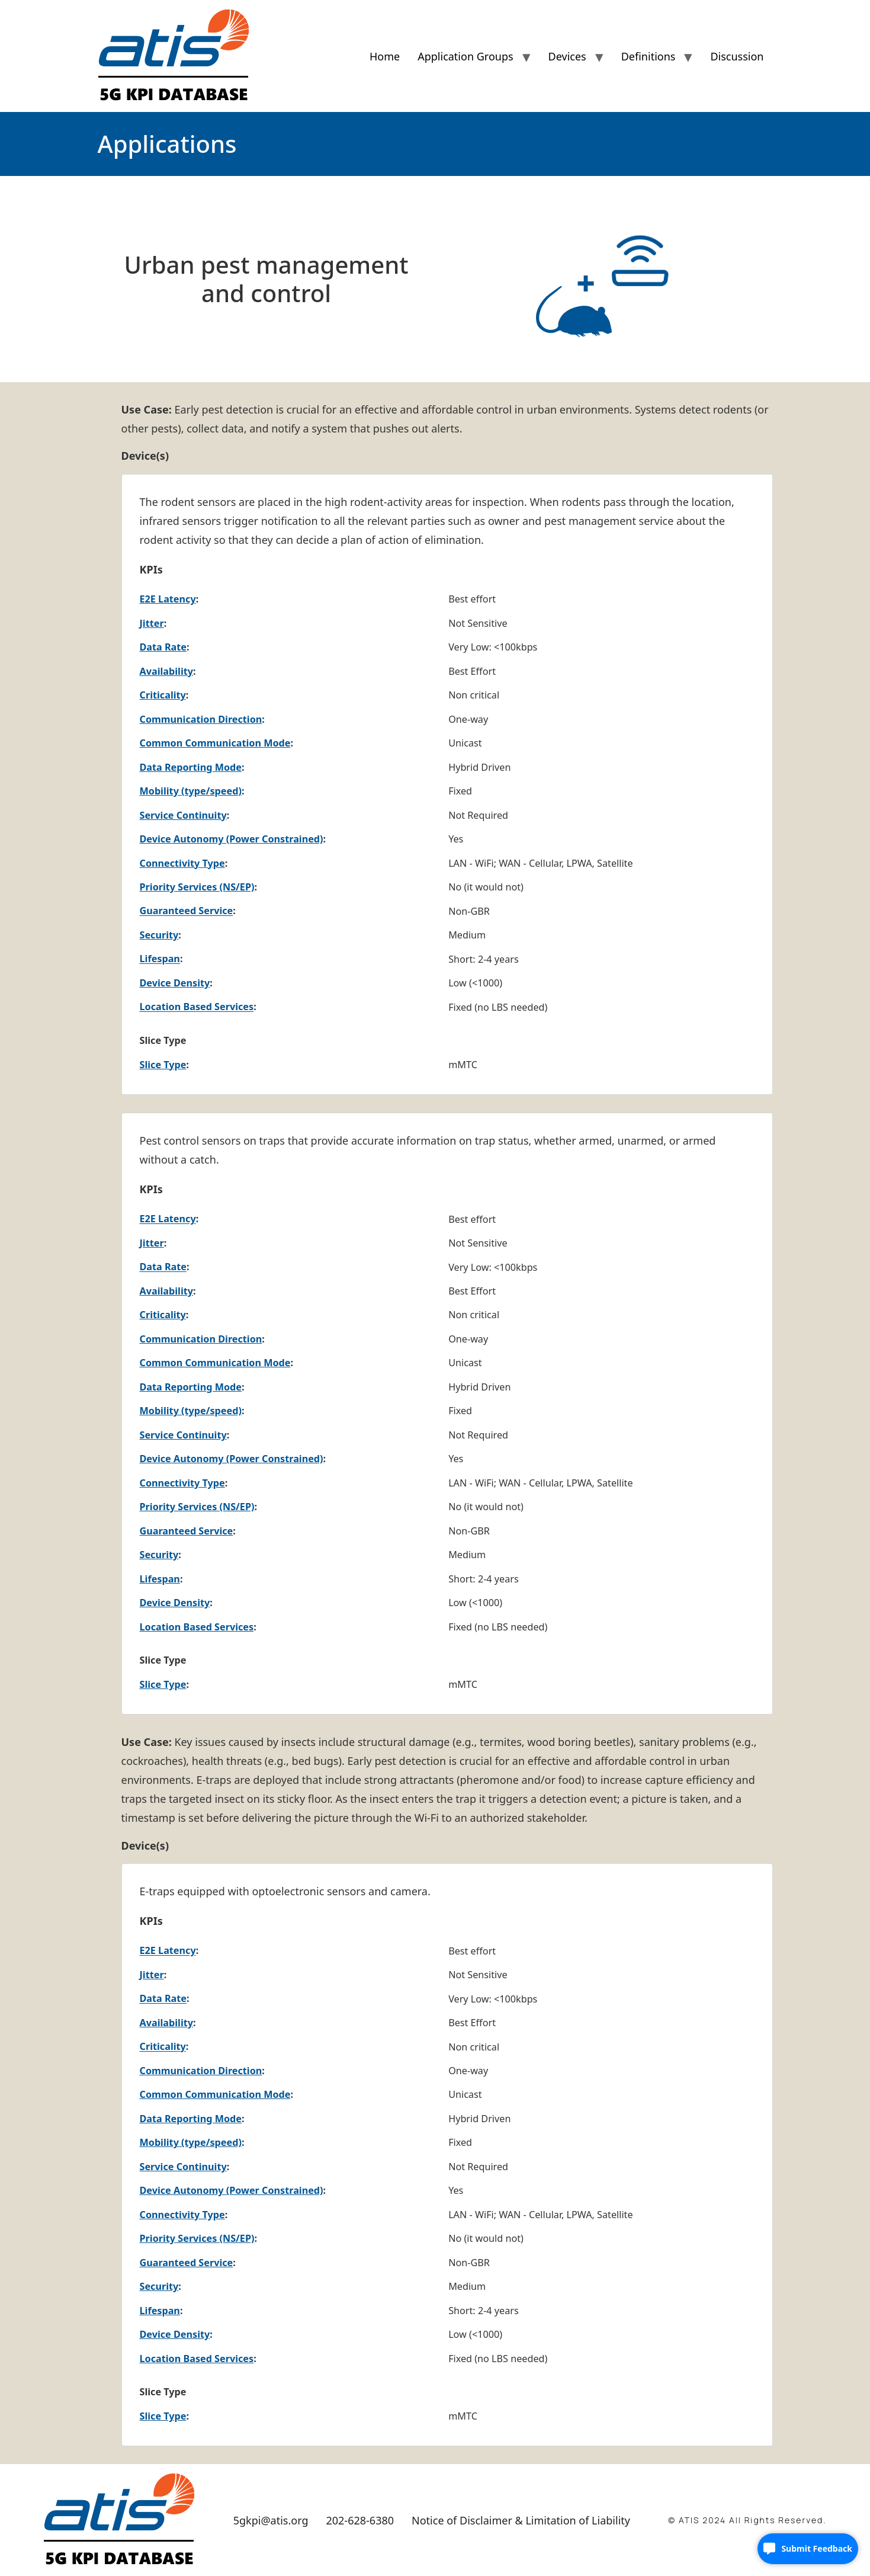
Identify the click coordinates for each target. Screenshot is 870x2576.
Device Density (175, 982)
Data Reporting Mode (191, 767)
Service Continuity (183, 815)
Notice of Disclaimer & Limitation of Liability (521, 2520)
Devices (567, 56)
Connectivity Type (182, 863)
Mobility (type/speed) (191, 790)
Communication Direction (201, 719)
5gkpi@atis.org (271, 2520)
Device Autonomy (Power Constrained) (231, 838)
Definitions (648, 56)
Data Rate (163, 646)
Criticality (163, 694)
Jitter (152, 623)
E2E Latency (168, 598)
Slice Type (163, 1064)
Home (385, 56)
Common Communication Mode (215, 742)
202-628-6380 (360, 2520)
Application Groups (465, 56)
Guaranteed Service (186, 911)
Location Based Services (197, 1007)
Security (159, 934)
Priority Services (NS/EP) (197, 886)
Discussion (736, 56)
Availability (167, 671)
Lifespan (160, 959)
